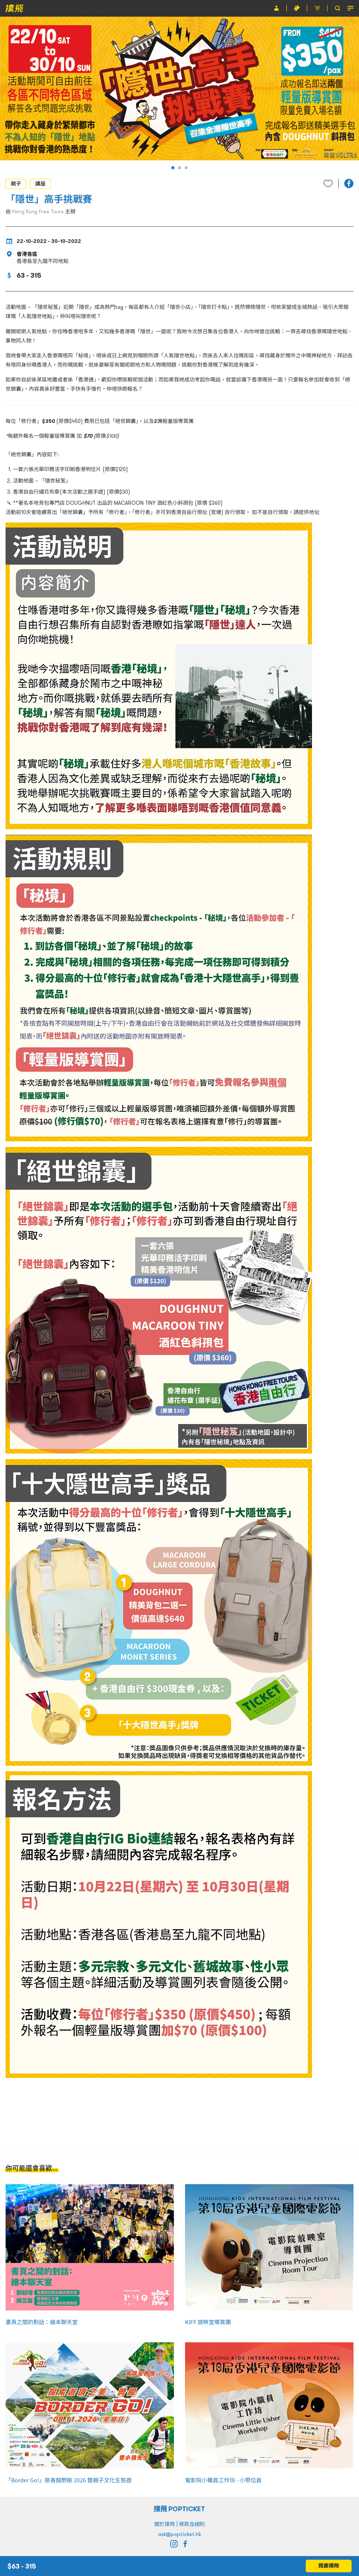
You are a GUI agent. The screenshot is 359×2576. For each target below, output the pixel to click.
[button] (172, 167)
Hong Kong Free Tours (38, 211)
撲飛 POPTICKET (179, 2509)
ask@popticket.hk (179, 2534)
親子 (16, 183)
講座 (40, 183)
